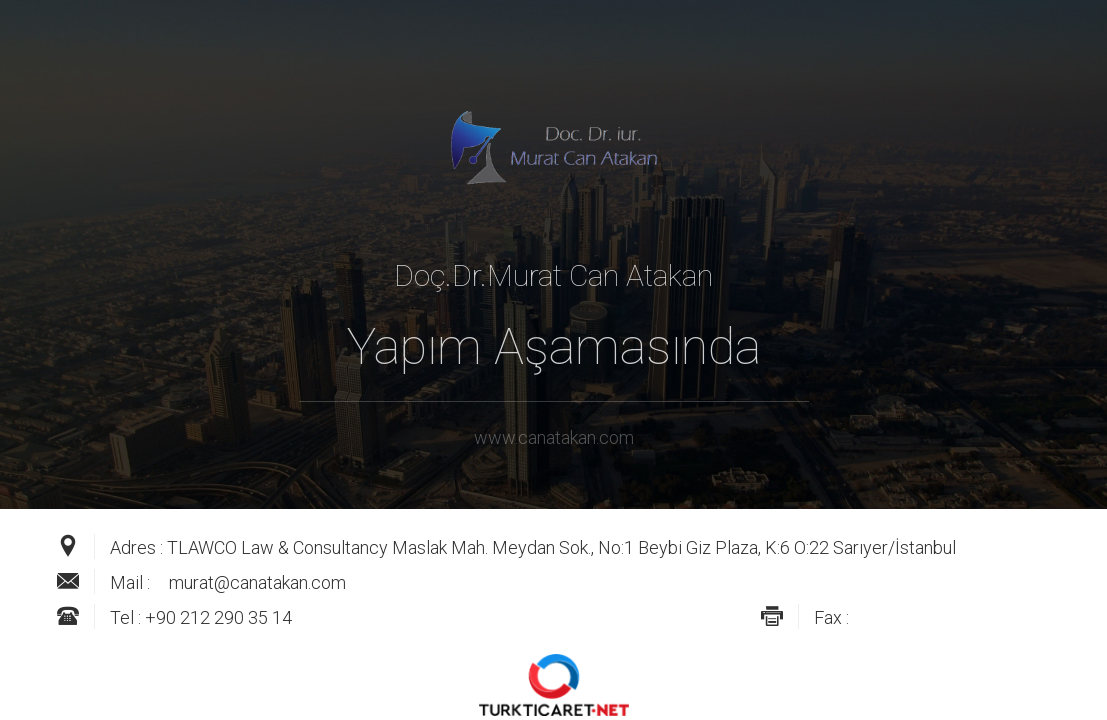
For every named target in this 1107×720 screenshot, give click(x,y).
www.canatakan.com (554, 437)
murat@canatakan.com (257, 582)
